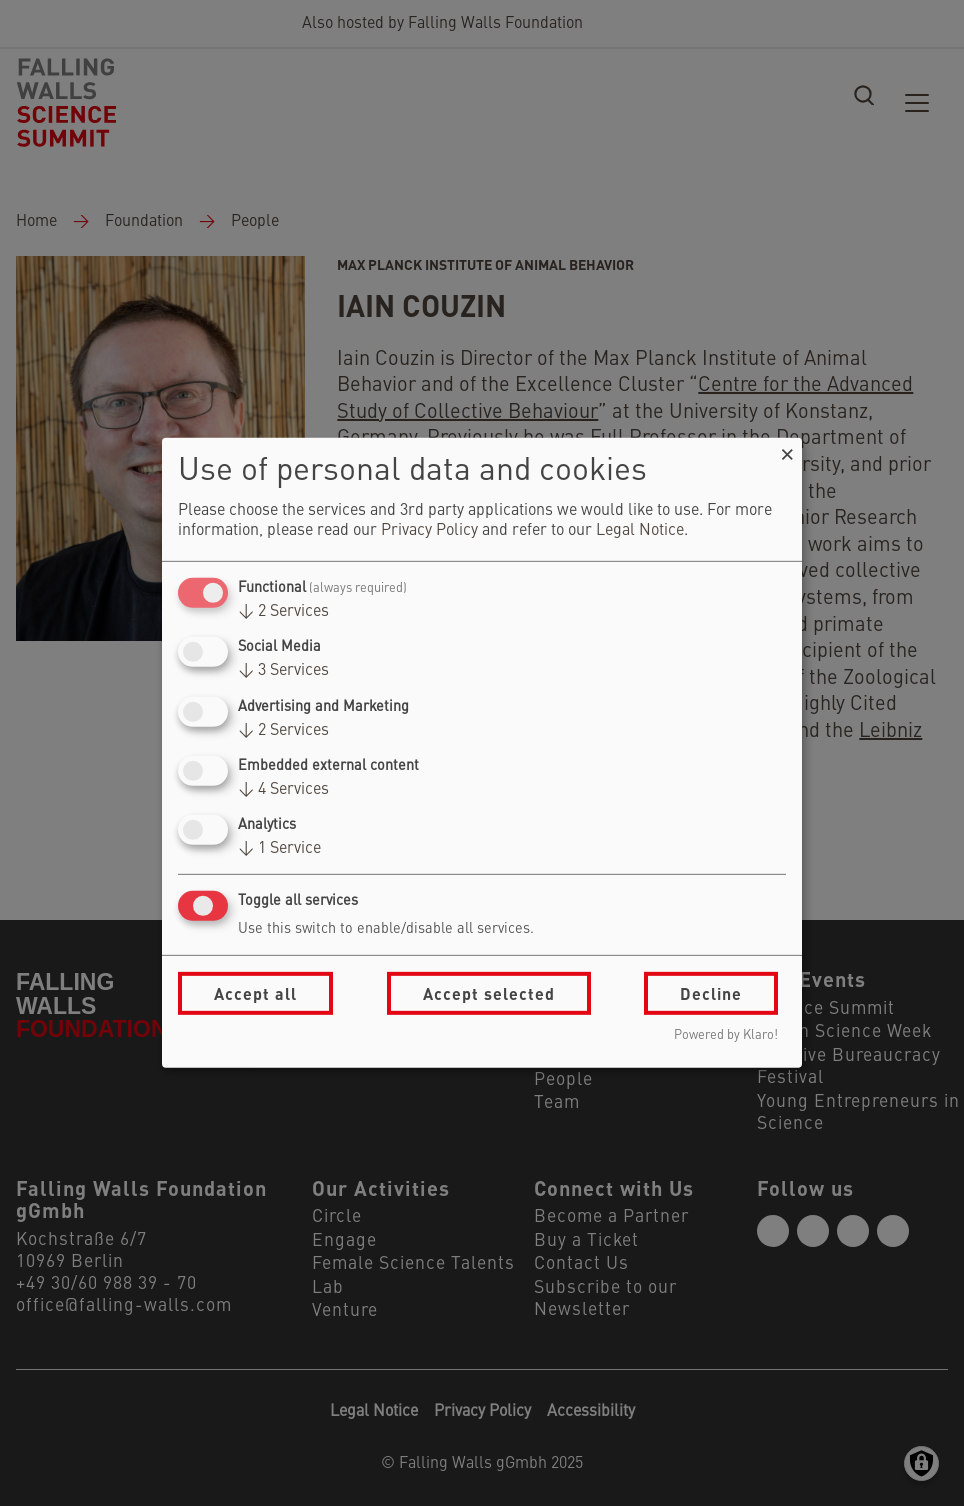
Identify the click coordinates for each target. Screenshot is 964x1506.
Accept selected (489, 993)
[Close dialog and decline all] (787, 450)
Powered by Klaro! (726, 1035)
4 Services (283, 790)
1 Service (279, 849)
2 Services (283, 612)
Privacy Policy (429, 531)
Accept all (255, 993)
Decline (711, 993)
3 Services (283, 671)
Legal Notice (640, 531)
